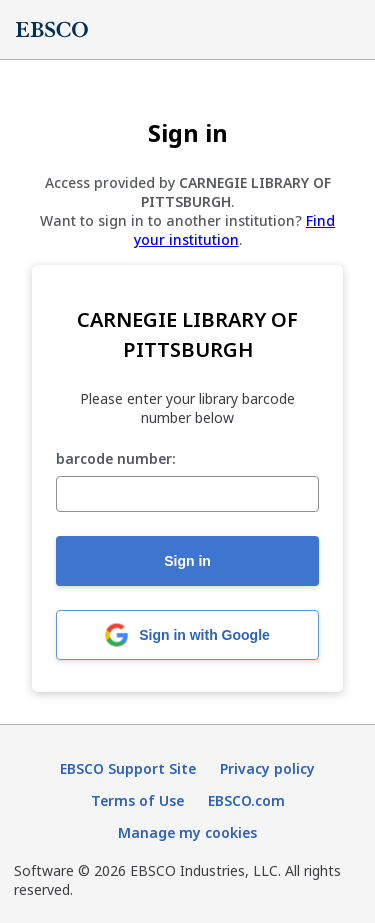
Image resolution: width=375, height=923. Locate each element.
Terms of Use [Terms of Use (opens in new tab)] (137, 800)
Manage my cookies (187, 832)
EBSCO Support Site (128, 768)
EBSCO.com (246, 800)
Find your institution (235, 230)
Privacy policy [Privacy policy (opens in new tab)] (267, 768)
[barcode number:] (187, 494)
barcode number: (116, 459)
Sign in (187, 561)
